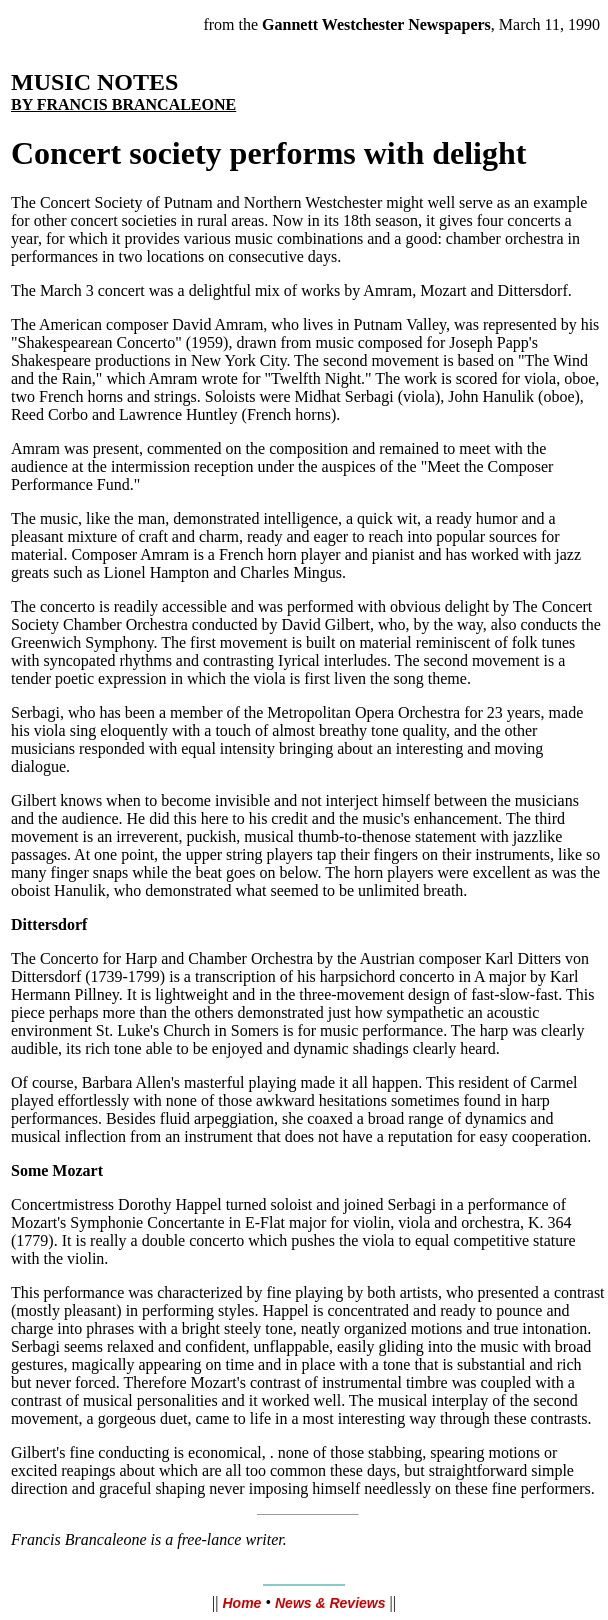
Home (241, 1603)
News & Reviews (330, 1603)
